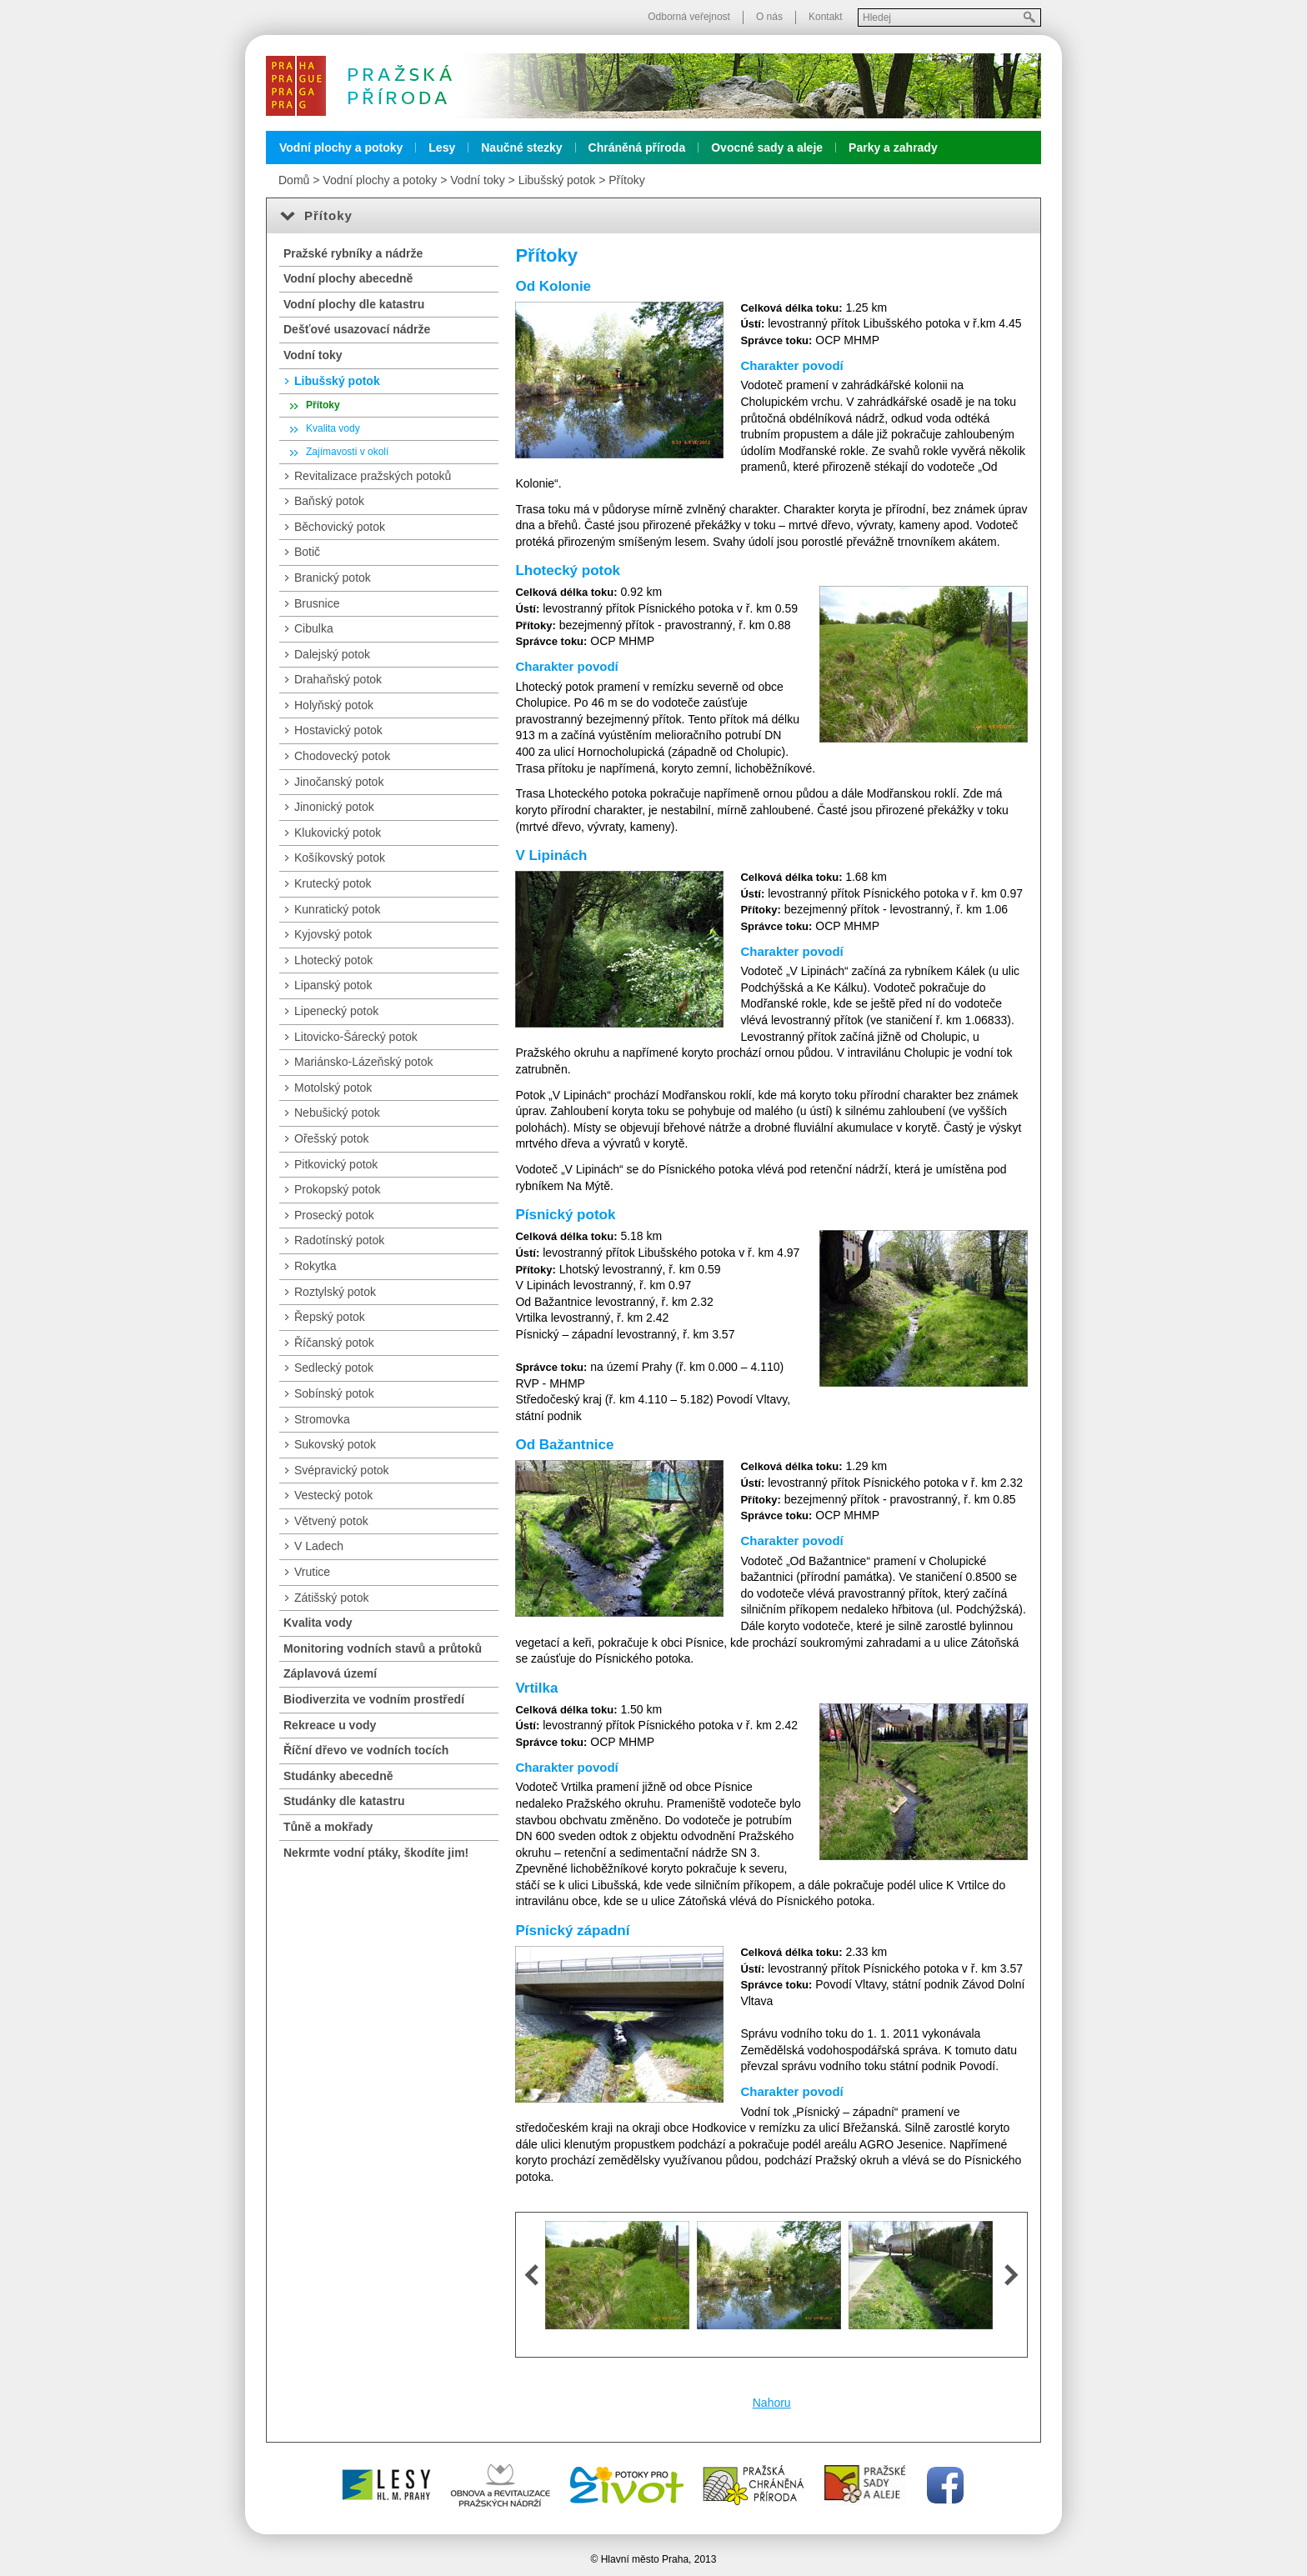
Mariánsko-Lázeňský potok (363, 1061)
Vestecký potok (333, 1495)
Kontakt (826, 17)
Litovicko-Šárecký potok (356, 1036)
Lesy (441, 147)
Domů (293, 180)
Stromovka (322, 1419)
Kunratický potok (337, 909)
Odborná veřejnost (689, 17)
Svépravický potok (341, 1470)
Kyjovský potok (333, 934)
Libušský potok (557, 180)
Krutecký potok (333, 883)
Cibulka (313, 628)
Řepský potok (329, 1316)
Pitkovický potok (336, 1164)
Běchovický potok (339, 526)
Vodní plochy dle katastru (353, 304)
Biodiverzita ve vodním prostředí (373, 1699)
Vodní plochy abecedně (348, 278)
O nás (769, 17)
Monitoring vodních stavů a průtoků (382, 1648)
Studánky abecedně (338, 1776)
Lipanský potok (333, 985)
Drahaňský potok (338, 679)
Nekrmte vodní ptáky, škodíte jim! (375, 1852)
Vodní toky (477, 180)
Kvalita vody (333, 428)
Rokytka (315, 1266)
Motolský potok (333, 1087)
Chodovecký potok (342, 756)
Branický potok (332, 577)
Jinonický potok (334, 806)
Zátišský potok (331, 1597)
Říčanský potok (334, 1342)
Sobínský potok (334, 1393)
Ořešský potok (331, 1138)
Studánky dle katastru (344, 1801)
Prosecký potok (334, 1215)
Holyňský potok (333, 705)
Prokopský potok (337, 1189)
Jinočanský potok (338, 781)
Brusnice (316, 603)
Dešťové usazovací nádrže (356, 329)
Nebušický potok (337, 1112)
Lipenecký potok (336, 1011)
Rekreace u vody (329, 1725)
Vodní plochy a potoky (341, 147)
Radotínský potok (339, 1240)
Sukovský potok (335, 1444)
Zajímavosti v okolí (347, 452)
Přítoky (626, 180)
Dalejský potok (332, 654)
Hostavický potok (338, 730)
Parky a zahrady (893, 147)
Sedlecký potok (333, 1367)
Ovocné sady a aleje (767, 147)
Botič (307, 551)
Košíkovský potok (339, 857)
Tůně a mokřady (328, 1826)
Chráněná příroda (637, 147)
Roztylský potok (335, 1291)
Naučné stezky (521, 147)
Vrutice (312, 1571)
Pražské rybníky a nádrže (353, 253)
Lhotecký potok (333, 960)
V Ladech (318, 1546)
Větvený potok (331, 1521)
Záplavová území (330, 1673)
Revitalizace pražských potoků (372, 476)
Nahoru (772, 2402)
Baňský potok (329, 501)
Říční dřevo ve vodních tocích (365, 1750)
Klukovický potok (337, 832)
